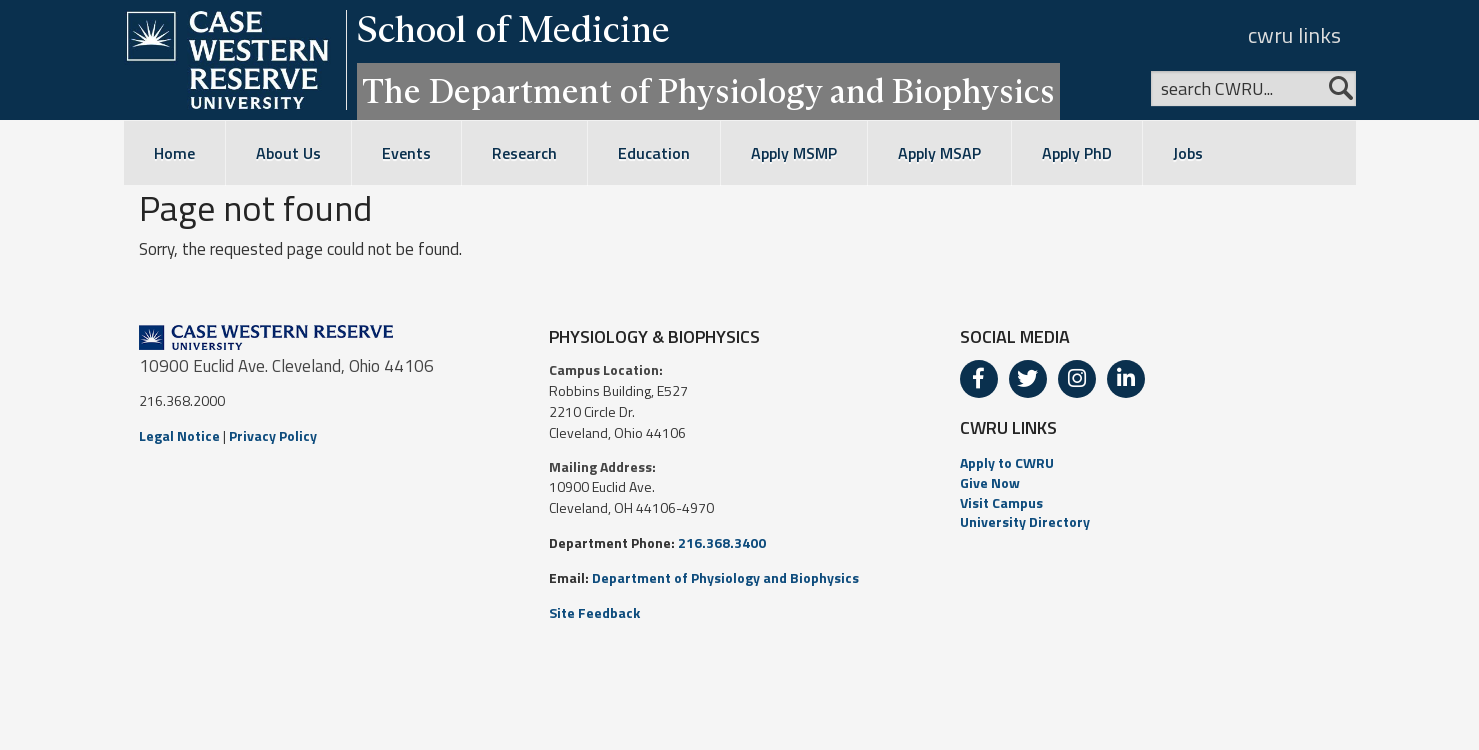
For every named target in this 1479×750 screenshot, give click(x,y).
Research (524, 153)
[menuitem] (1150, 463)
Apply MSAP (939, 153)
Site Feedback (594, 612)
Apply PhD (1077, 153)
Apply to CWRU (1007, 462)
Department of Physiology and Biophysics (725, 577)
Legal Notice (179, 435)
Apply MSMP (794, 153)
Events (406, 153)
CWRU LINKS (1008, 427)
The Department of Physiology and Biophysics (708, 91)
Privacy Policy (273, 435)
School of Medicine (513, 29)
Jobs (1188, 153)
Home (174, 153)
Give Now (990, 482)
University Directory (1025, 521)
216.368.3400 (722, 542)
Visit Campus (1001, 502)
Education (654, 153)
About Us (288, 153)
